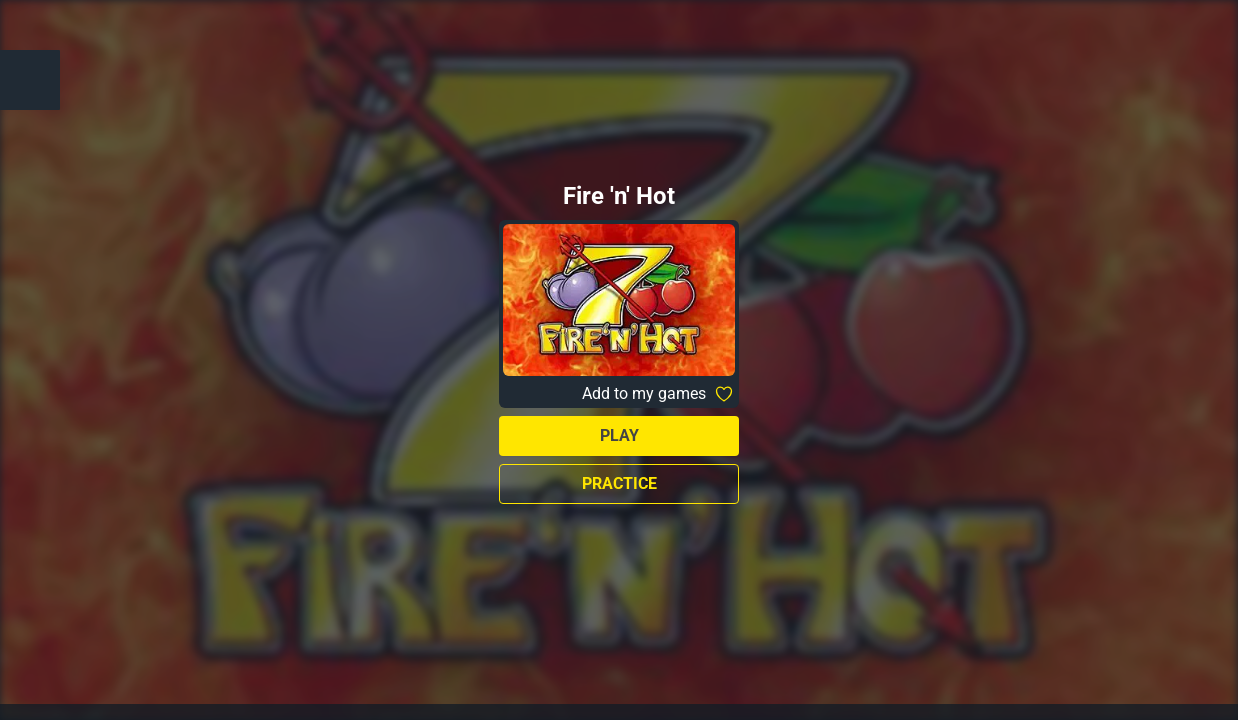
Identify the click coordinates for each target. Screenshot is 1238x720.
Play (619, 435)
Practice (619, 483)
